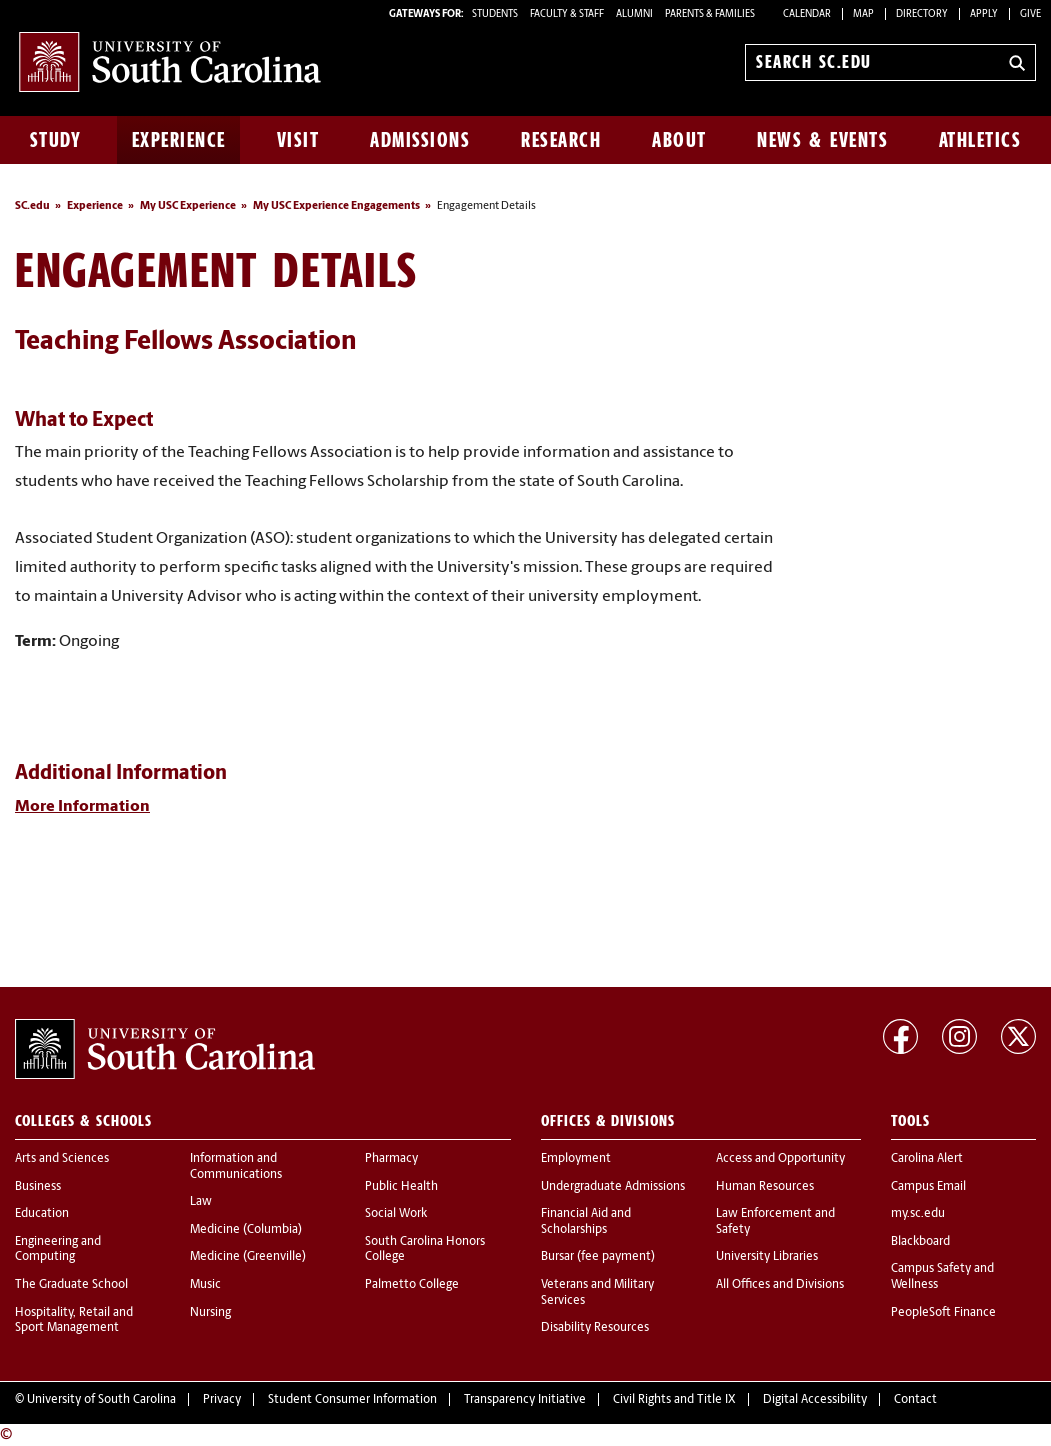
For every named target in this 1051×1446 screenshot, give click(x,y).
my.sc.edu (918, 1214)
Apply (984, 14)
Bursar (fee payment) (598, 1257)
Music (205, 1285)
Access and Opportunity (780, 1159)
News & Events (822, 140)
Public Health (401, 1187)
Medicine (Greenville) (248, 1257)
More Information (82, 807)
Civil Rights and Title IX (674, 1400)
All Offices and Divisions (780, 1285)
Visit (298, 140)
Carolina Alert (927, 1159)
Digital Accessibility (815, 1400)
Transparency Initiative (525, 1400)
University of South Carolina (101, 1400)
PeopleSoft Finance (943, 1313)
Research (561, 140)
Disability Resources (595, 1328)
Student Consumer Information (352, 1400)
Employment (576, 1159)
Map (863, 14)
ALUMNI (634, 14)
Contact (915, 1400)
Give (1030, 14)
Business (38, 1187)
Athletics (980, 140)
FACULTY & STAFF (567, 14)
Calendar (807, 14)
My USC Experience (188, 206)
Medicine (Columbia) (246, 1230)
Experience (179, 140)
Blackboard (920, 1242)
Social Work (396, 1214)
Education (42, 1214)
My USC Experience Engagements (336, 206)
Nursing (210, 1313)
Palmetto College (412, 1285)
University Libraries (767, 1257)
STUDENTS (496, 14)
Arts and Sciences (62, 1159)
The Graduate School (71, 1285)
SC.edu (32, 206)
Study (56, 140)
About (679, 140)
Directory (922, 14)
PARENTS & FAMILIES (710, 14)
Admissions (420, 140)
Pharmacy (391, 1159)
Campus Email (928, 1187)
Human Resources (765, 1187)
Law (201, 1202)
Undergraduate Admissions (613, 1187)
